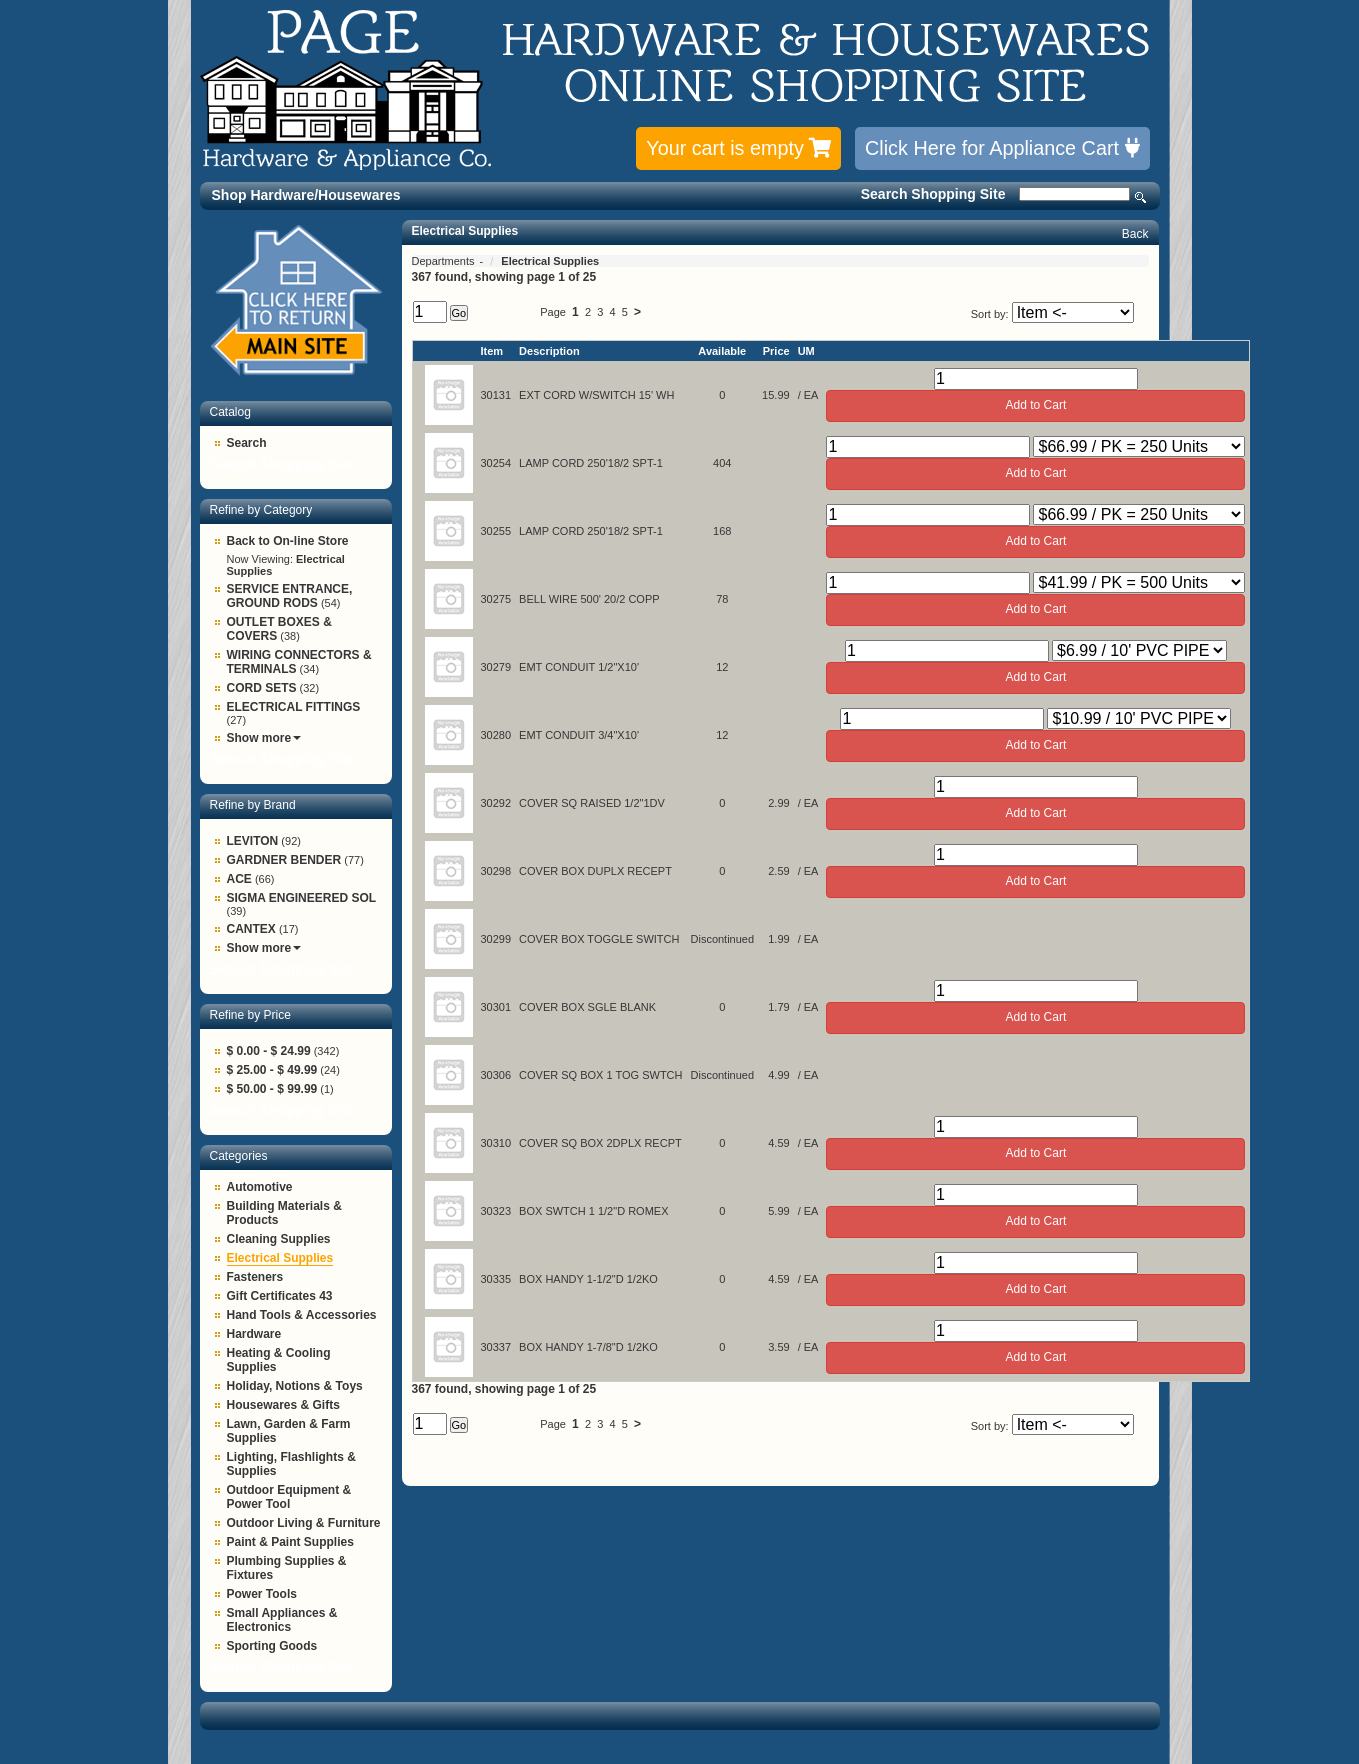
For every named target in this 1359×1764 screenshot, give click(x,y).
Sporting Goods (272, 1646)
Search (1141, 197)
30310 (496, 1143)
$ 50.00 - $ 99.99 (272, 1089)
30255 (496, 531)
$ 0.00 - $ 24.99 (269, 1051)
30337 (496, 1347)
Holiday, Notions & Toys (295, 1386)
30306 (496, 1075)
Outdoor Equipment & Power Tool (289, 1497)
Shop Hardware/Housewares (306, 195)
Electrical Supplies (280, 1258)
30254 (496, 463)
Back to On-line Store (288, 541)
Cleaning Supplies (279, 1239)
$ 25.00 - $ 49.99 (272, 1070)
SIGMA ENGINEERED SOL (302, 898)
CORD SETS (262, 688)
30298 (496, 871)
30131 (496, 395)
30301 (496, 1007)
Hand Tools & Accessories (302, 1315)
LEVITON (253, 841)
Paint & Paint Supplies (290, 1542)
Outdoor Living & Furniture (304, 1523)
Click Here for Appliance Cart (1002, 148)
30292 (496, 803)
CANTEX (251, 929)
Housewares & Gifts (283, 1405)
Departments (445, 261)
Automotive (260, 1187)
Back (1135, 234)
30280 (496, 735)
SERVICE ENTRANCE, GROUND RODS (290, 596)
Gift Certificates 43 (280, 1296)
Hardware (254, 1334)
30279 (496, 667)
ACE (239, 879)
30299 (496, 939)
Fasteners (255, 1277)
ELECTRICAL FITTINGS (294, 707)
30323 (496, 1211)
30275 (496, 599)
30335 (496, 1279)
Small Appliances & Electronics (282, 1620)
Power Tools (262, 1594)
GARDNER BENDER (284, 860)
